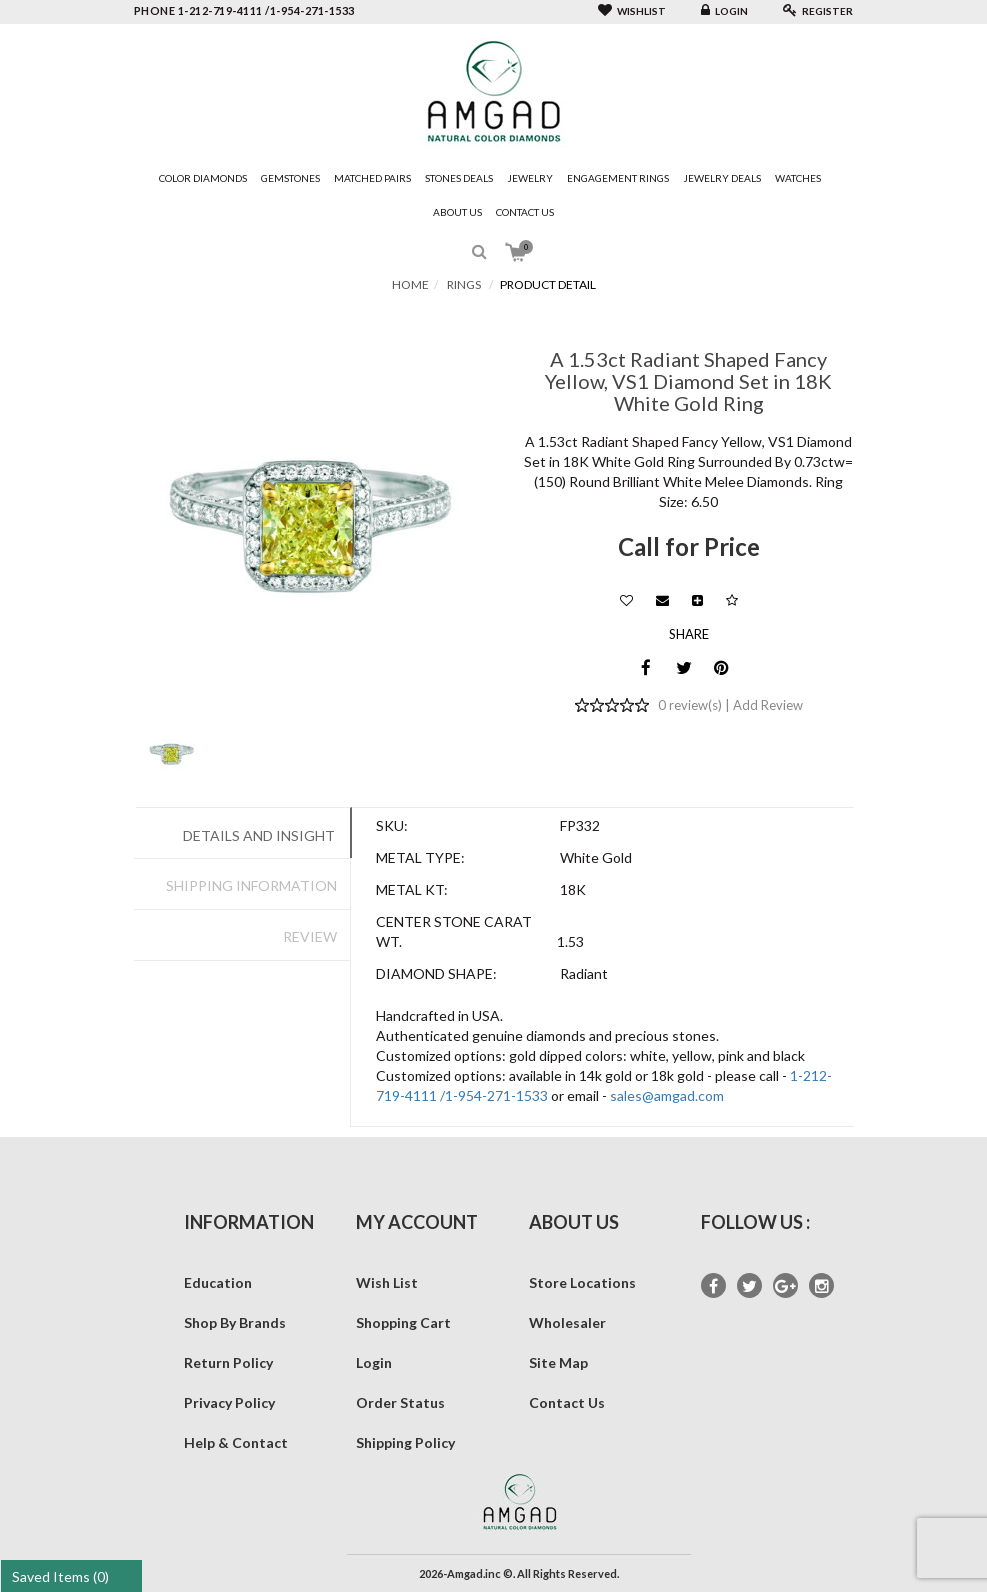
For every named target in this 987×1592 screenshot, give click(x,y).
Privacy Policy (229, 1402)
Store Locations (582, 1282)
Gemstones (290, 178)
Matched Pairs (372, 178)
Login (724, 11)
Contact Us (525, 212)
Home (410, 284)
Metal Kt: (412, 889)
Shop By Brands (235, 1322)
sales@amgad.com (667, 1095)
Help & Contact (236, 1442)
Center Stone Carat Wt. (454, 931)
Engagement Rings (618, 178)
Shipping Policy (405, 1442)
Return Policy (228, 1362)
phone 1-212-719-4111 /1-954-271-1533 (244, 10)
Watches (798, 178)
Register (818, 11)
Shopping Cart (403, 1322)
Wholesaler (567, 1322)
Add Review (768, 705)
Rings (464, 284)
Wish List (387, 1282)
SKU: (392, 825)
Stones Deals (459, 178)
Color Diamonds (203, 178)
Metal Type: (420, 857)
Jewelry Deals (722, 178)
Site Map (558, 1362)
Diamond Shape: (436, 973)
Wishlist (632, 11)
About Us (457, 212)
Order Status (400, 1402)
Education (218, 1282)
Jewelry (530, 178)
